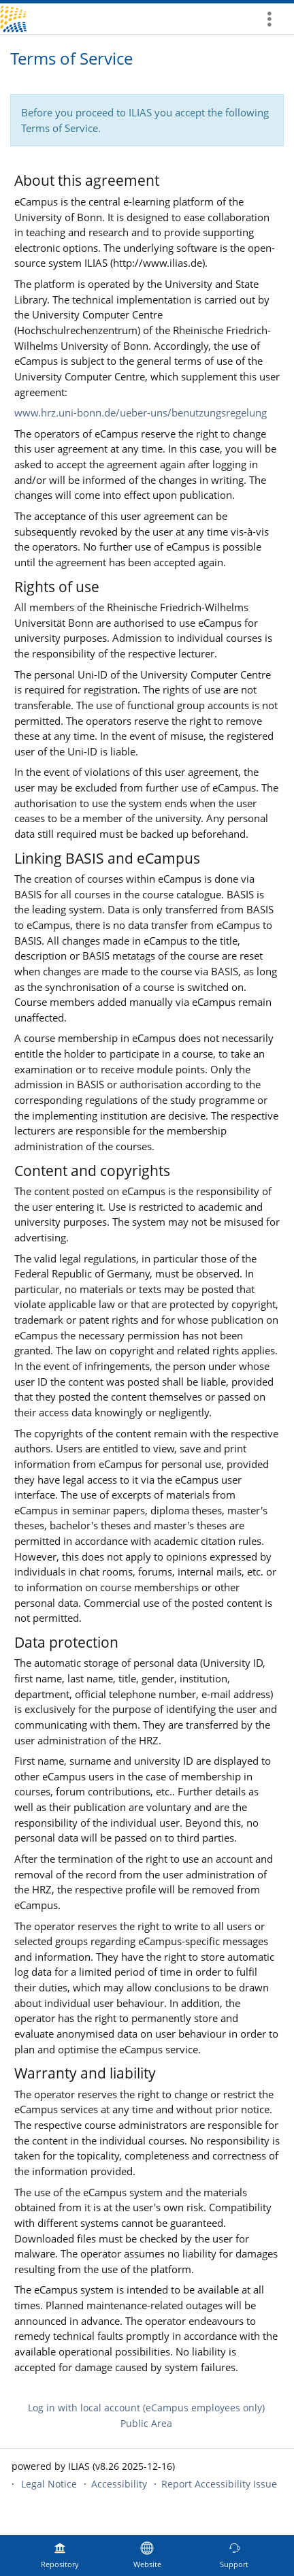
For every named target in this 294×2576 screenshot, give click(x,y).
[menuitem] (274, 18)
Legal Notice (49, 2483)
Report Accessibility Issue (219, 2483)
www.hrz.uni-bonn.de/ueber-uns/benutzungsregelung (140, 412)
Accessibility (119, 2483)
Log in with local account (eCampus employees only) (146, 2407)
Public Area (146, 2423)
